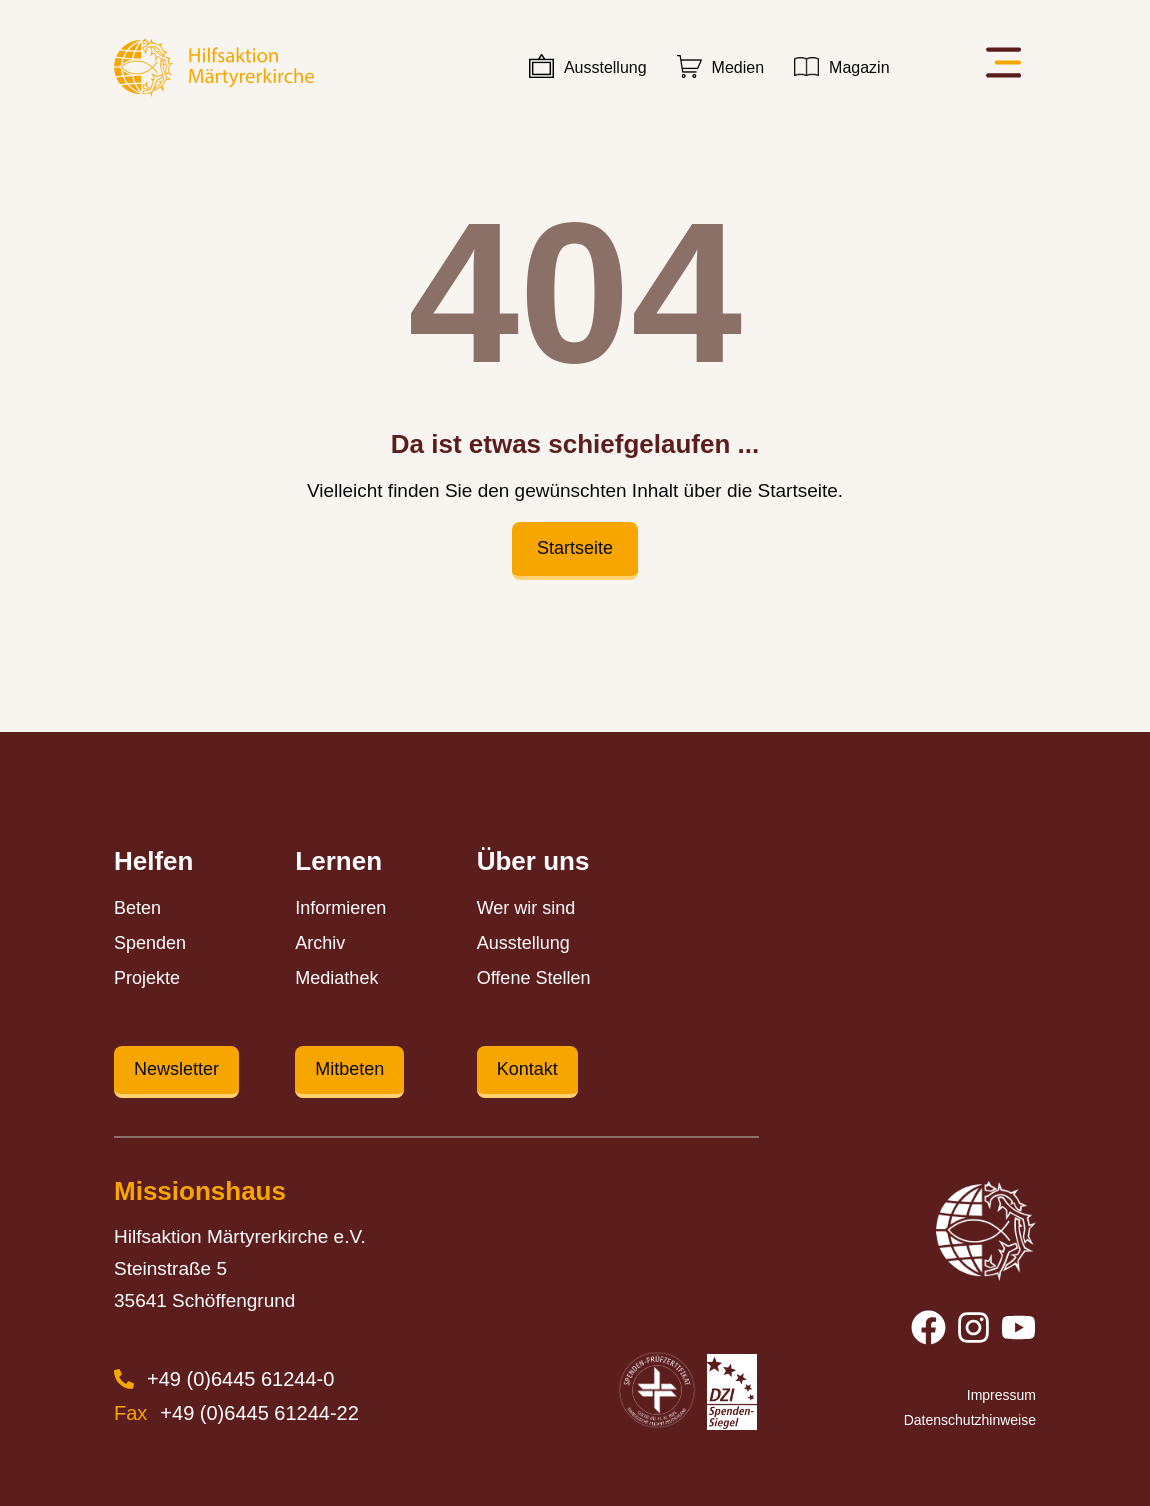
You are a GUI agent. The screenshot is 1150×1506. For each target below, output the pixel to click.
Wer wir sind (526, 908)
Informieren (340, 908)
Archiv (320, 943)
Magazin (859, 67)
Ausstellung (605, 67)
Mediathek (336, 978)
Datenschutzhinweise (971, 1420)
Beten (137, 908)
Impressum (1001, 1395)
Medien (738, 67)
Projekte (147, 978)
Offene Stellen (534, 978)
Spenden (150, 943)
